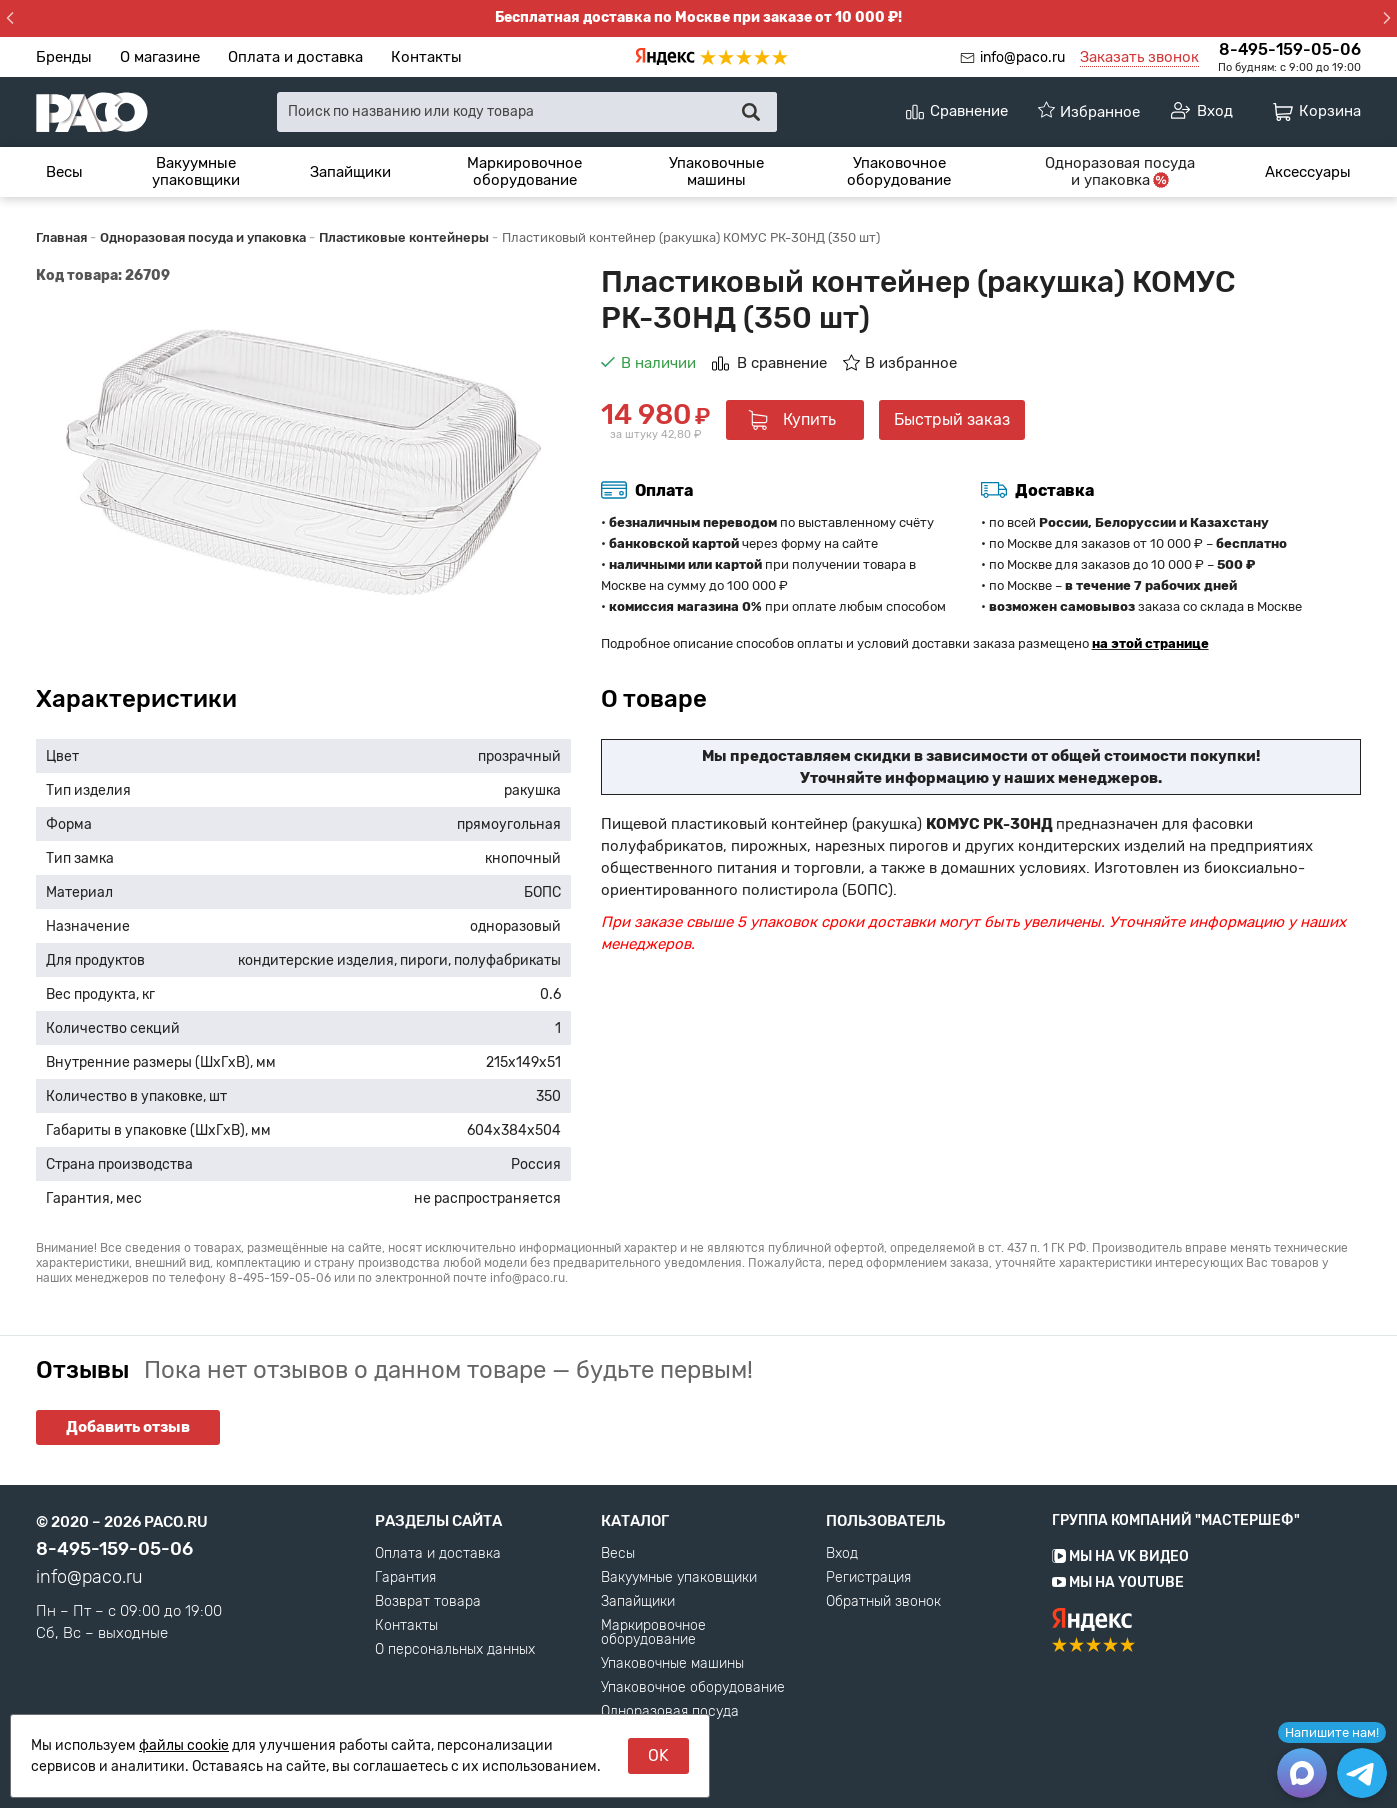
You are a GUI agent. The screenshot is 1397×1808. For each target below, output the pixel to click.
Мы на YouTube (1118, 1582)
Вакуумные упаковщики (196, 171)
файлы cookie (184, 1745)
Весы (64, 172)
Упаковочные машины (716, 171)
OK (658, 1755)
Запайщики (350, 172)
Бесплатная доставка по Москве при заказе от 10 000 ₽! (698, 17)
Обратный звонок (883, 1602)
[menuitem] (64, 172)
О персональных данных (455, 1650)
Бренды (64, 57)
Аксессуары (1308, 172)
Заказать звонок (1139, 57)
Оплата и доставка (295, 57)
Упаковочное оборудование (899, 171)
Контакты (426, 57)
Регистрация (868, 1578)
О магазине (160, 57)
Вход (842, 1554)
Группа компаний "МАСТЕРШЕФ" (1176, 1520)
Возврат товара (428, 1602)
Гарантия (405, 1578)
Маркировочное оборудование (524, 171)
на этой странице (1150, 643)
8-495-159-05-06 (1290, 49)
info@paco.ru (1022, 57)
